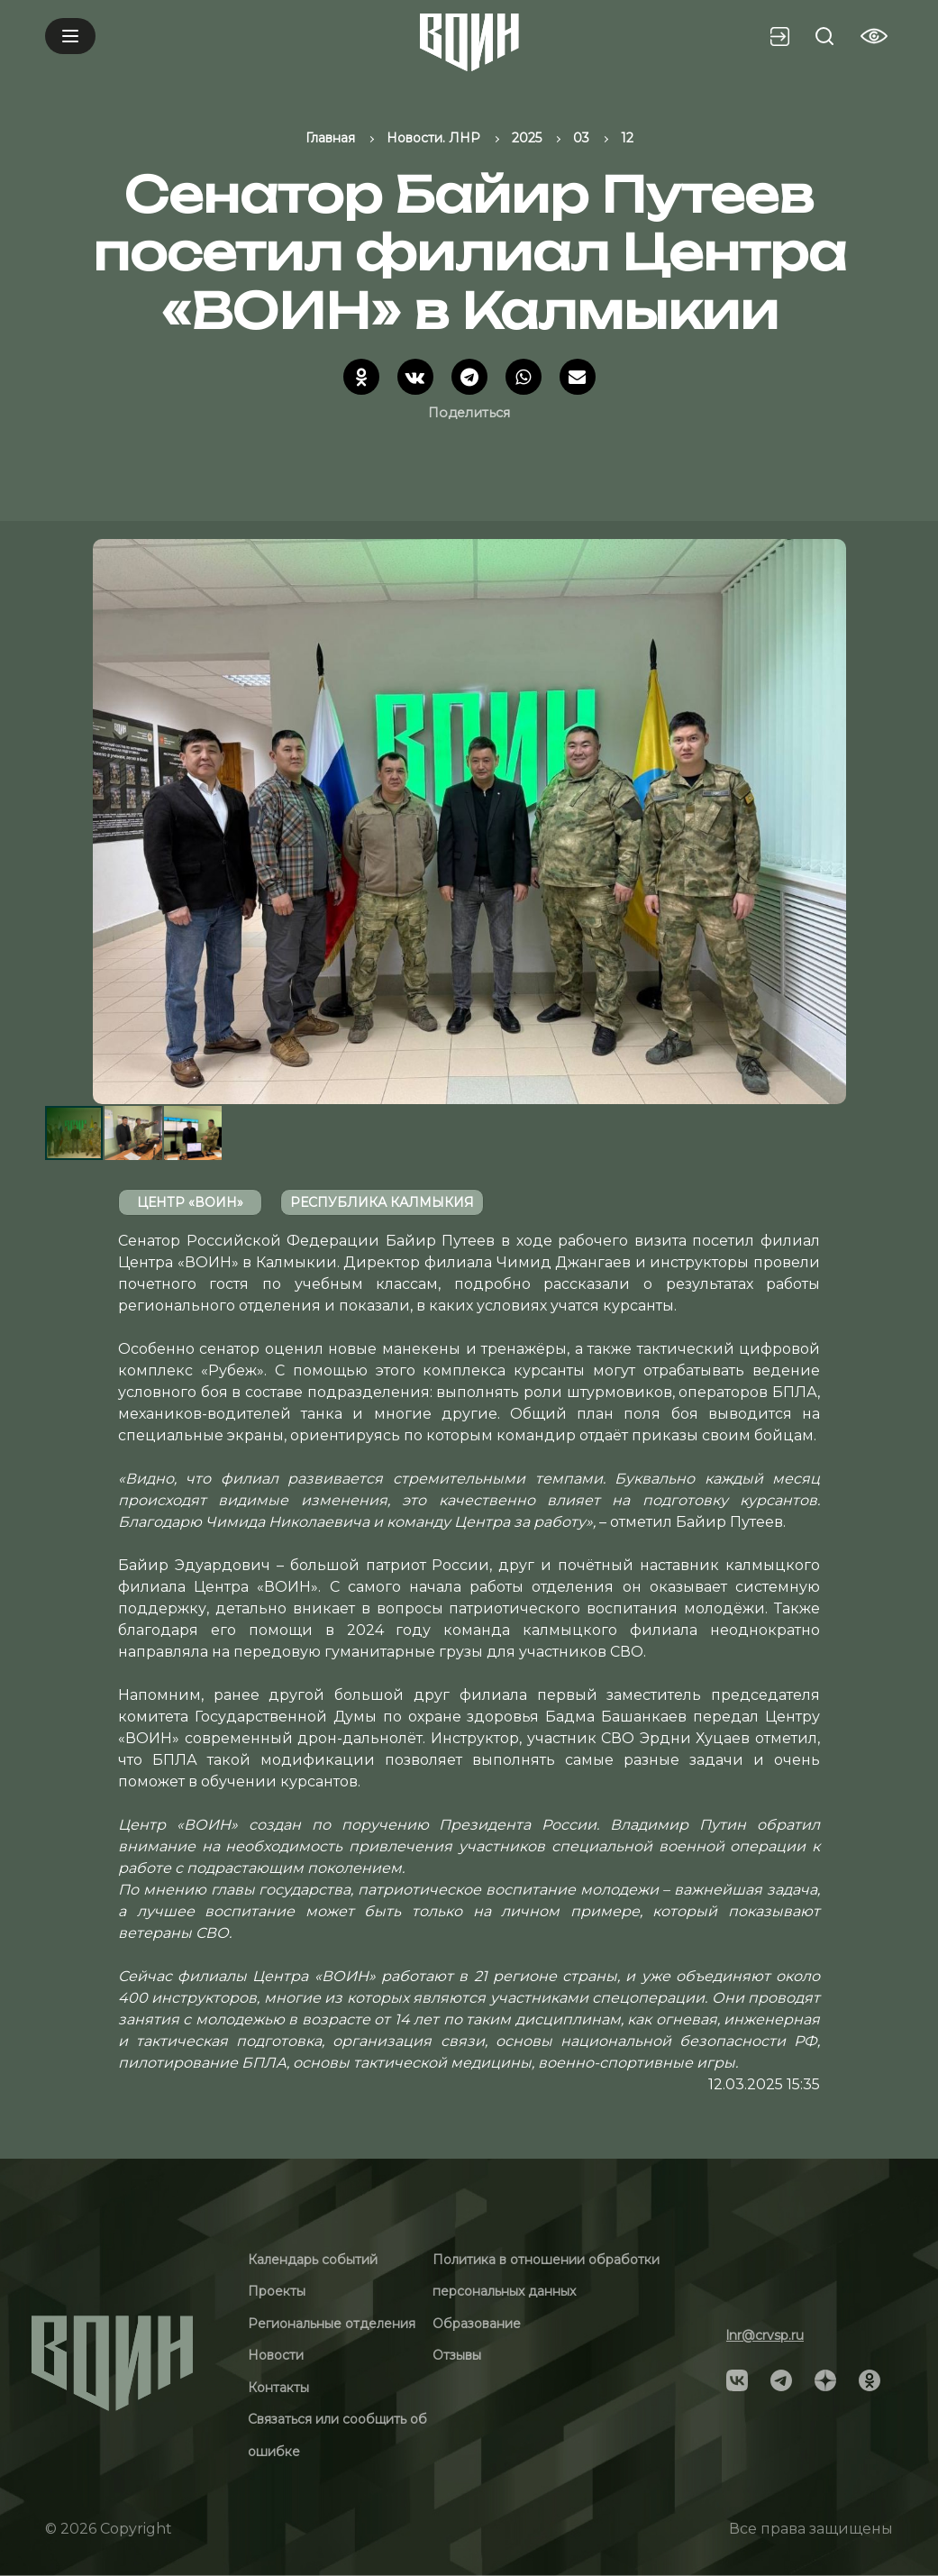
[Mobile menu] (70, 36)
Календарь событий (313, 2260)
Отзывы (457, 2355)
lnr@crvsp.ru (765, 2335)
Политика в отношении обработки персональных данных (546, 2276)
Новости (276, 2355)
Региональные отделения (331, 2324)
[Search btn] (824, 36)
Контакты (278, 2388)
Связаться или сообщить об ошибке (337, 2435)
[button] (876, 821)
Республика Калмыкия (382, 1202)
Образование (477, 2324)
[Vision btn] (874, 36)
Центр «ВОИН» (190, 1202)
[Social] (737, 2378)
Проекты (276, 2291)
